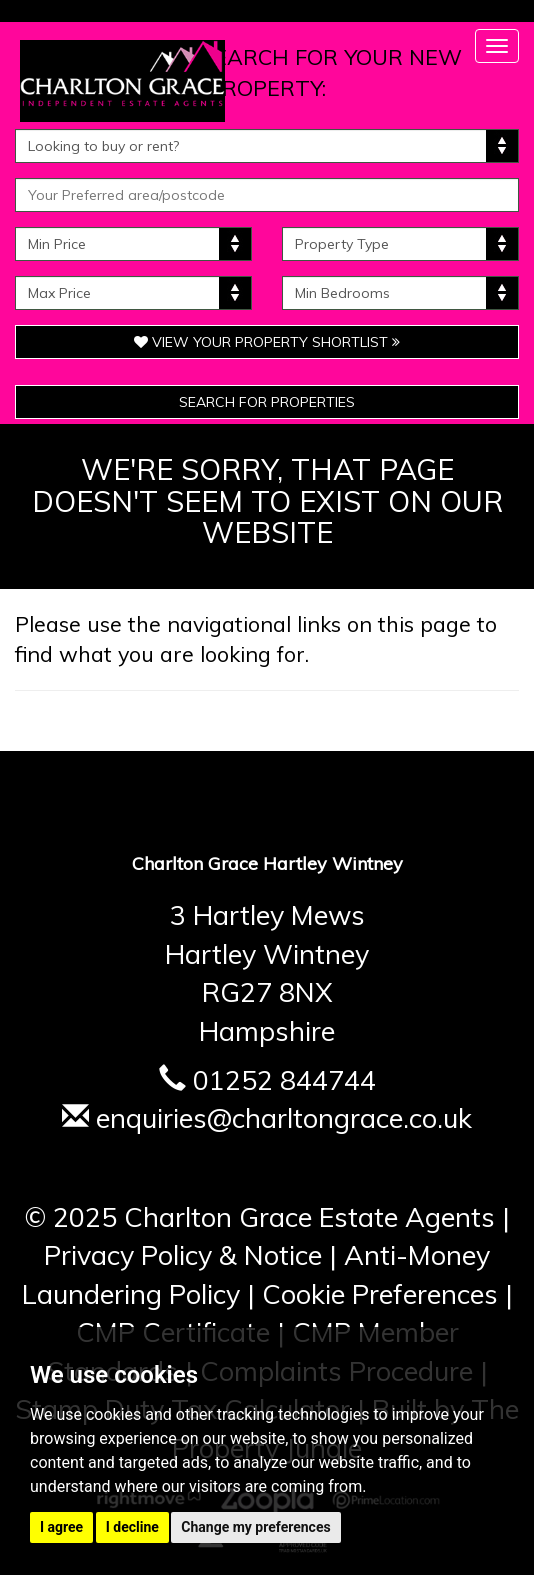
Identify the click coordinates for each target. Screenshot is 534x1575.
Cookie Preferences (380, 1294)
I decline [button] (132, 1527)
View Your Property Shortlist (267, 342)
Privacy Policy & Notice (183, 1255)
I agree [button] (61, 1527)
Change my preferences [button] (255, 1527)
